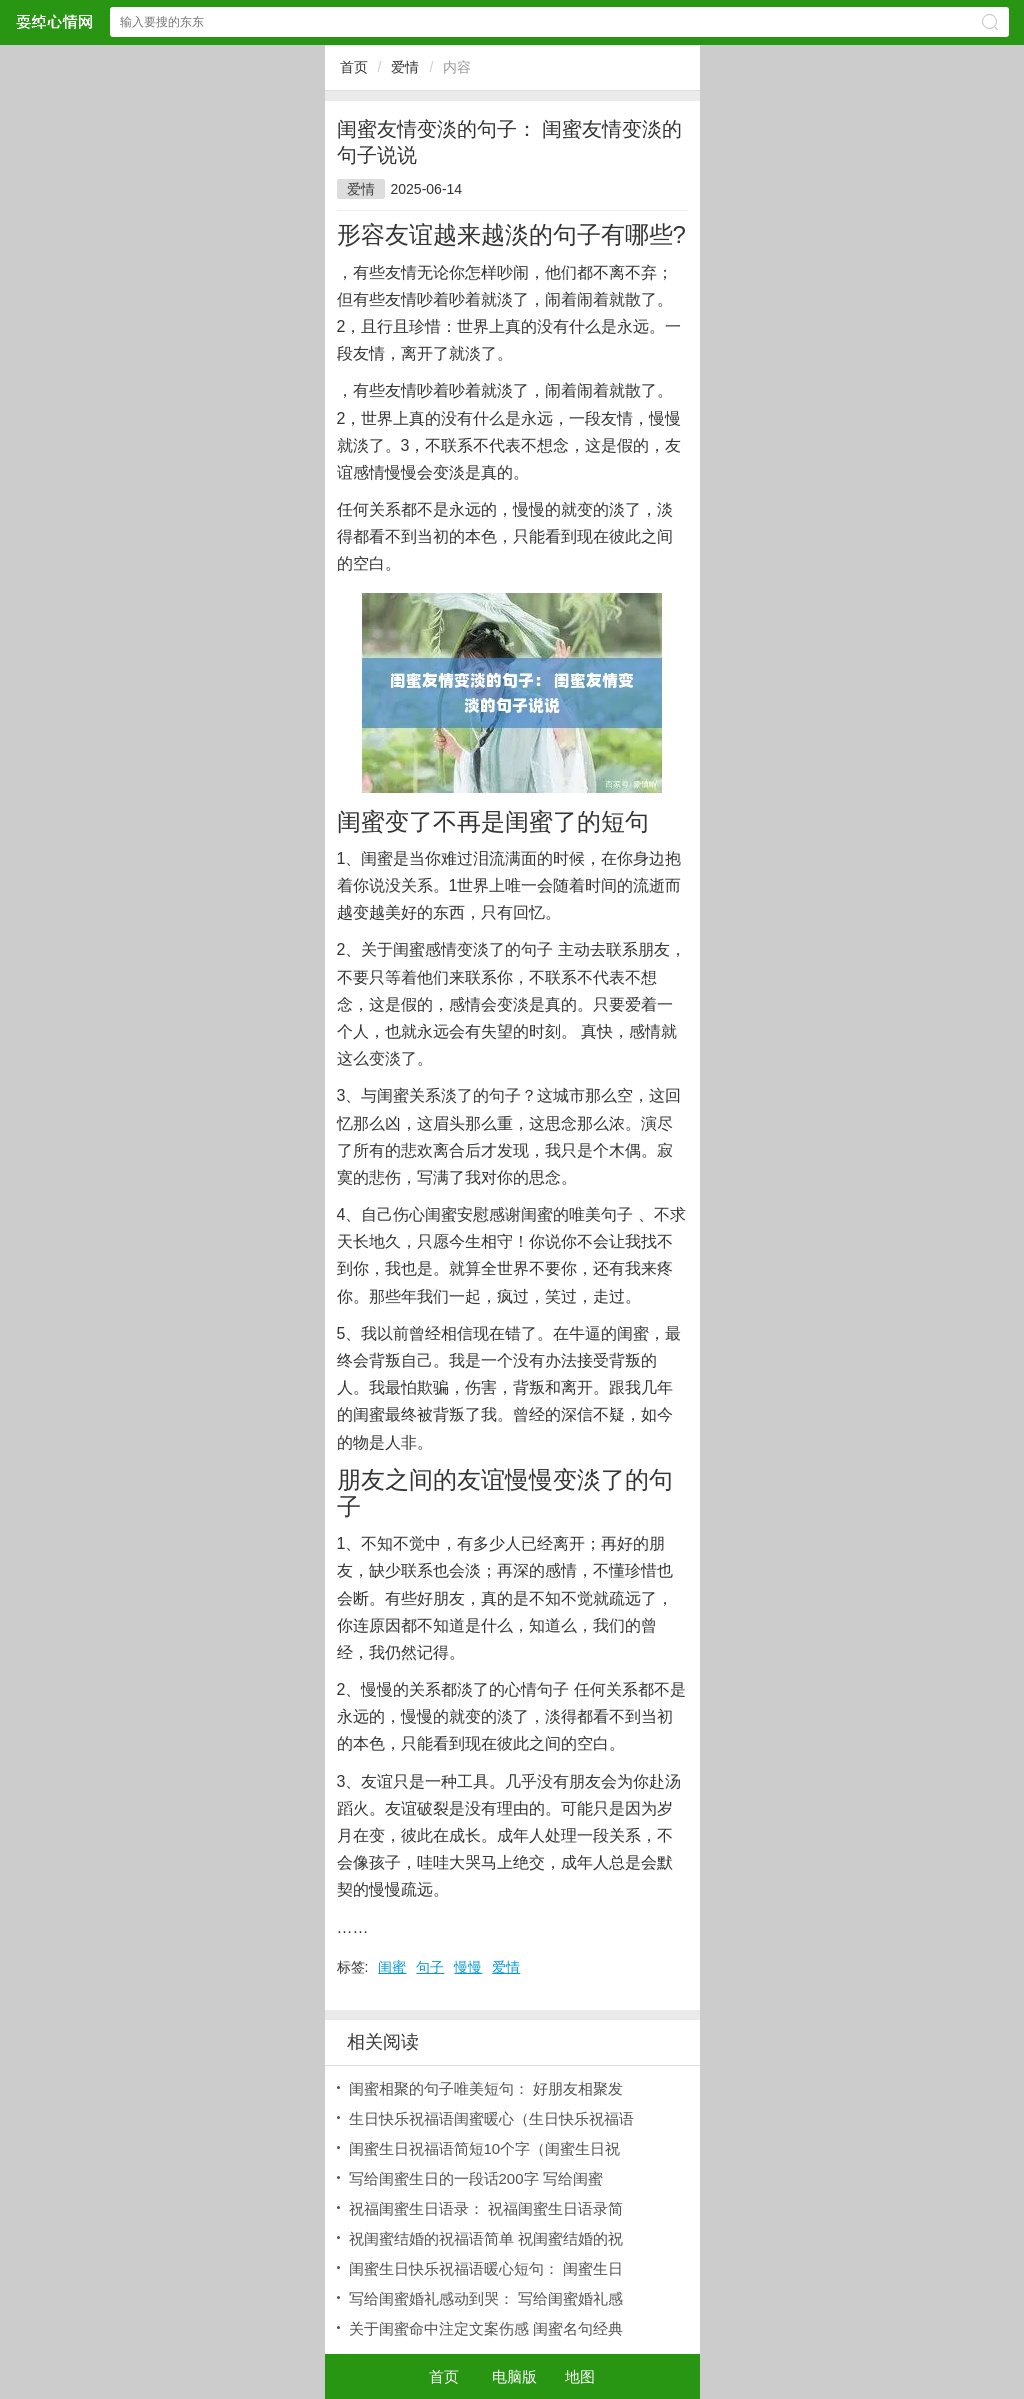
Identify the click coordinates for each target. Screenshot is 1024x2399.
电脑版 (514, 2376)
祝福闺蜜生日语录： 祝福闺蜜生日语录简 (486, 2208)
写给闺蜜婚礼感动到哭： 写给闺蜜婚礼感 (486, 2298)
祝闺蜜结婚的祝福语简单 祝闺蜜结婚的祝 (486, 2238)
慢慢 (468, 1967)
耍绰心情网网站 (54, 21)
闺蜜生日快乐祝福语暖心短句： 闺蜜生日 (486, 2268)
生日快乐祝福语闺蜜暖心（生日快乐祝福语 (491, 2118)
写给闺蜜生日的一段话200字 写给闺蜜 (476, 2178)
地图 (580, 2376)
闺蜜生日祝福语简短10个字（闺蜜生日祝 (485, 2148)
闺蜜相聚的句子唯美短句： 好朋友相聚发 (486, 2088)
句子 (430, 1967)
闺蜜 (392, 1967)
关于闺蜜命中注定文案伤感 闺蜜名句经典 (486, 2328)
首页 (354, 67)
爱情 (405, 67)
